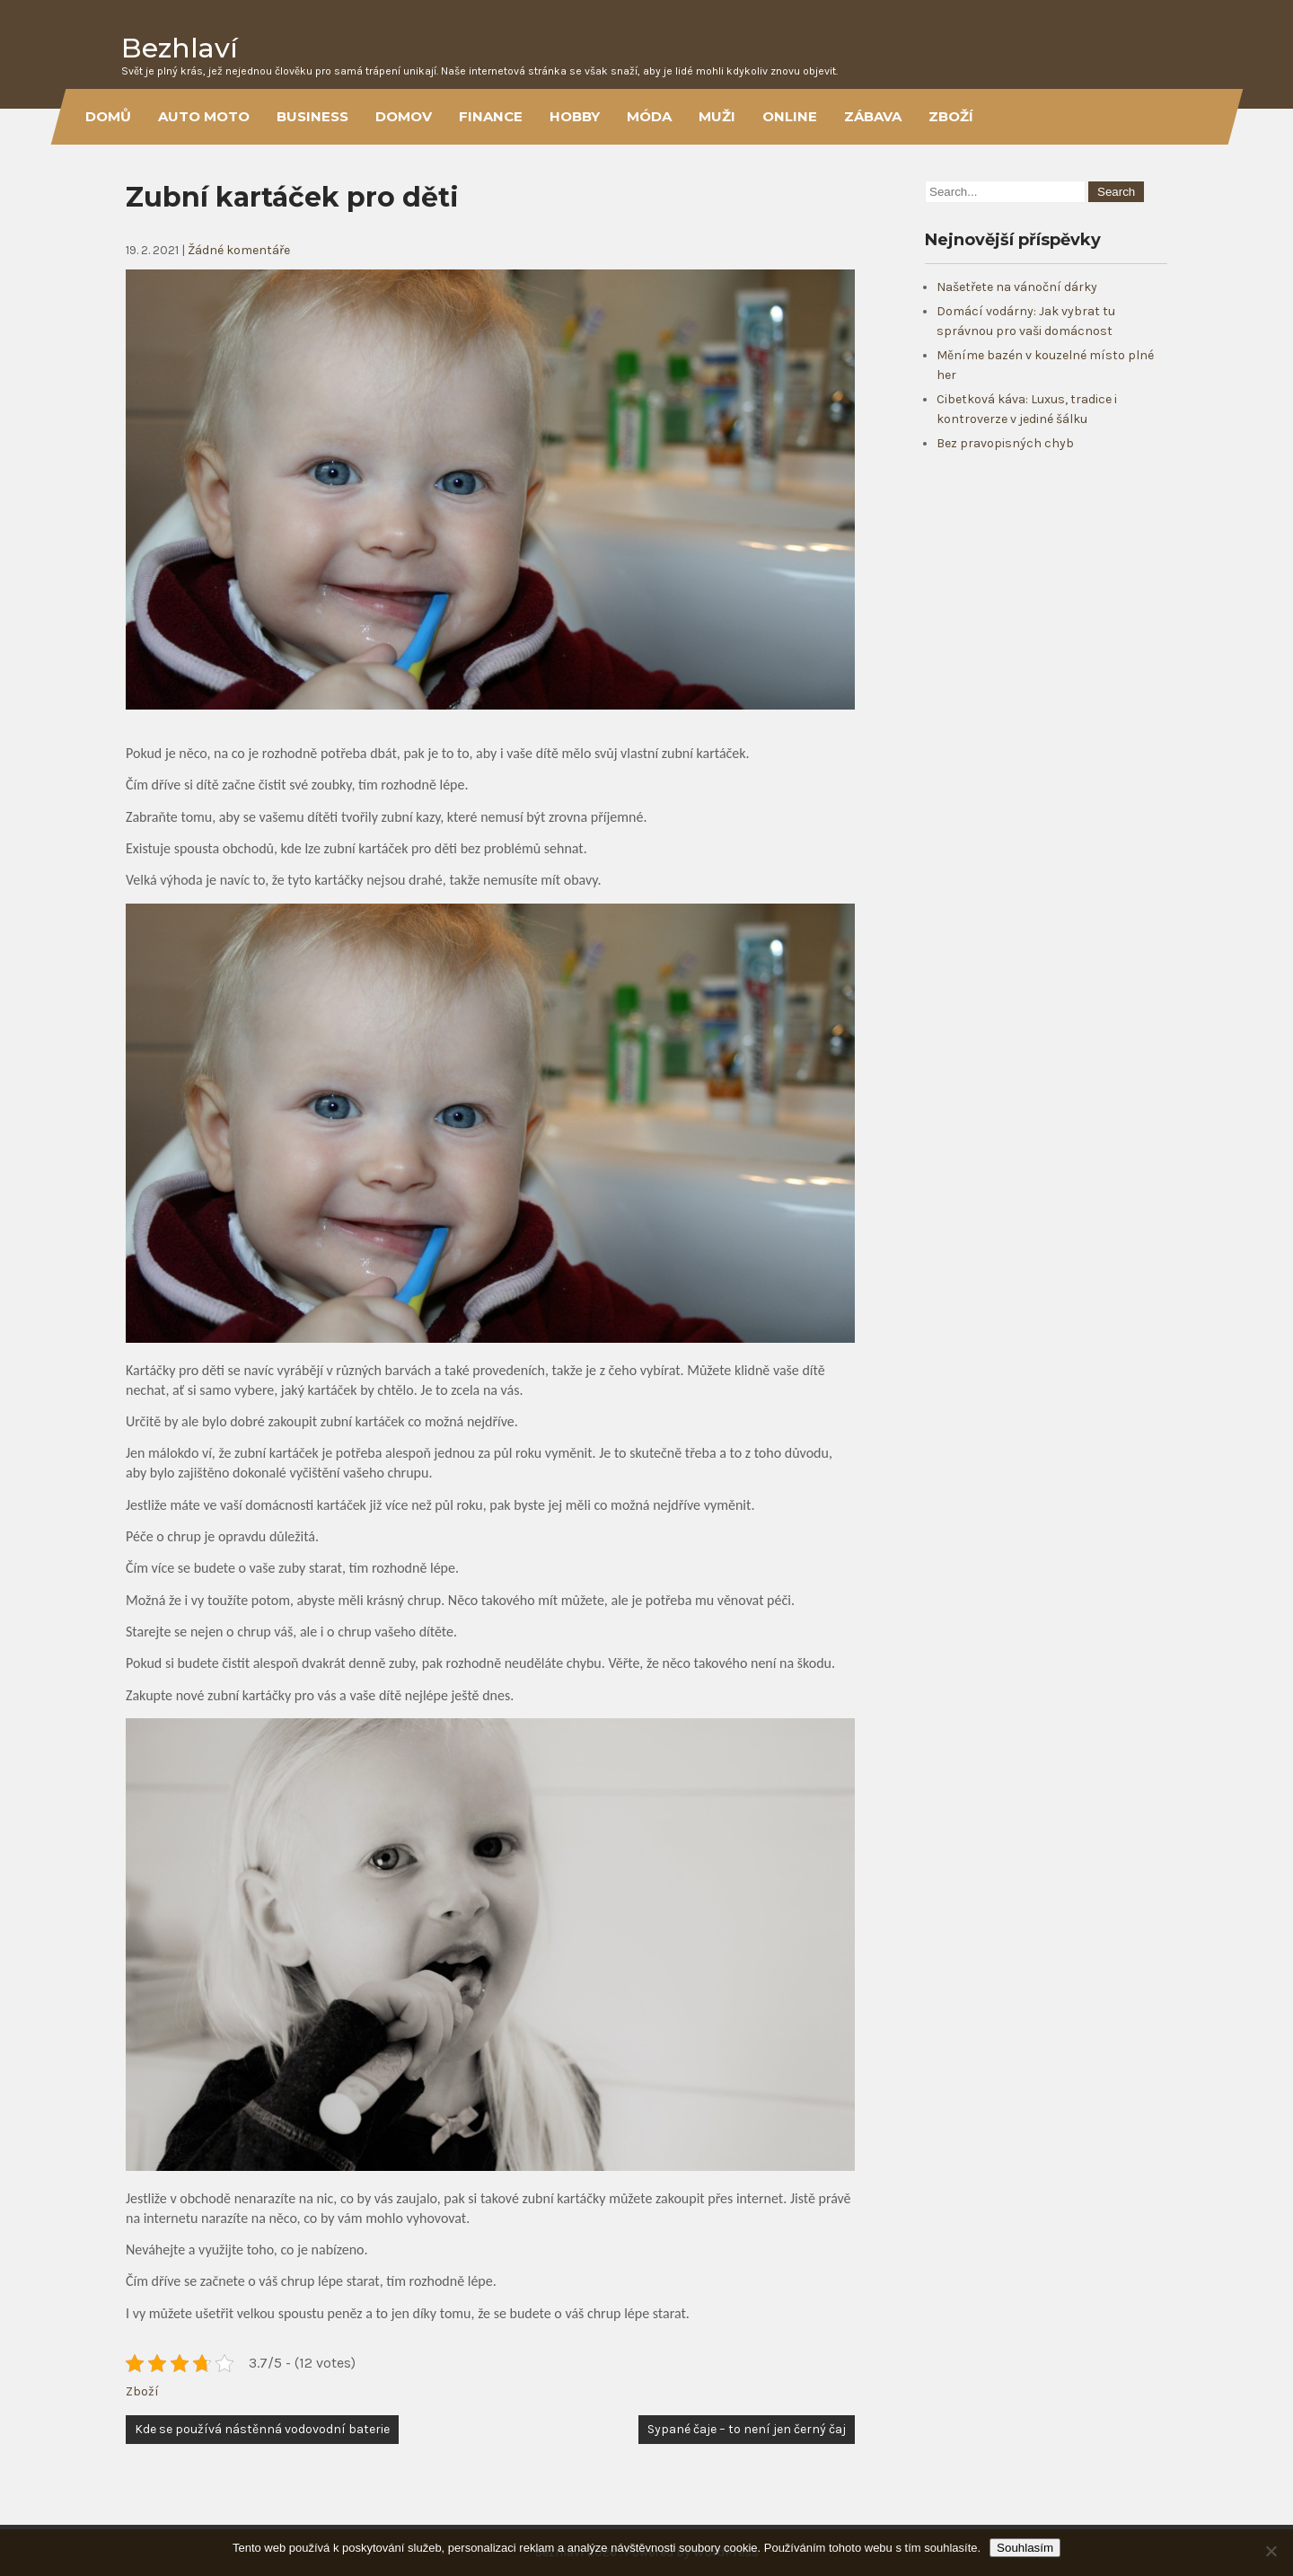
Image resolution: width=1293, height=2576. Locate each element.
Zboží (950, 116)
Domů (108, 116)
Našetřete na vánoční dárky (1017, 287)
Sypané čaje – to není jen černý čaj (746, 2429)
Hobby (575, 116)
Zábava (873, 116)
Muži (717, 116)
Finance (491, 116)
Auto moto (204, 116)
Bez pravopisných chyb (1005, 443)
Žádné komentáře (239, 250)
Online (789, 116)
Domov (403, 116)
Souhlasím (1025, 2547)
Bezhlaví (179, 48)
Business (312, 116)
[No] (1271, 2551)
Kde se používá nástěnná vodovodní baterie (262, 2429)
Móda (649, 116)
